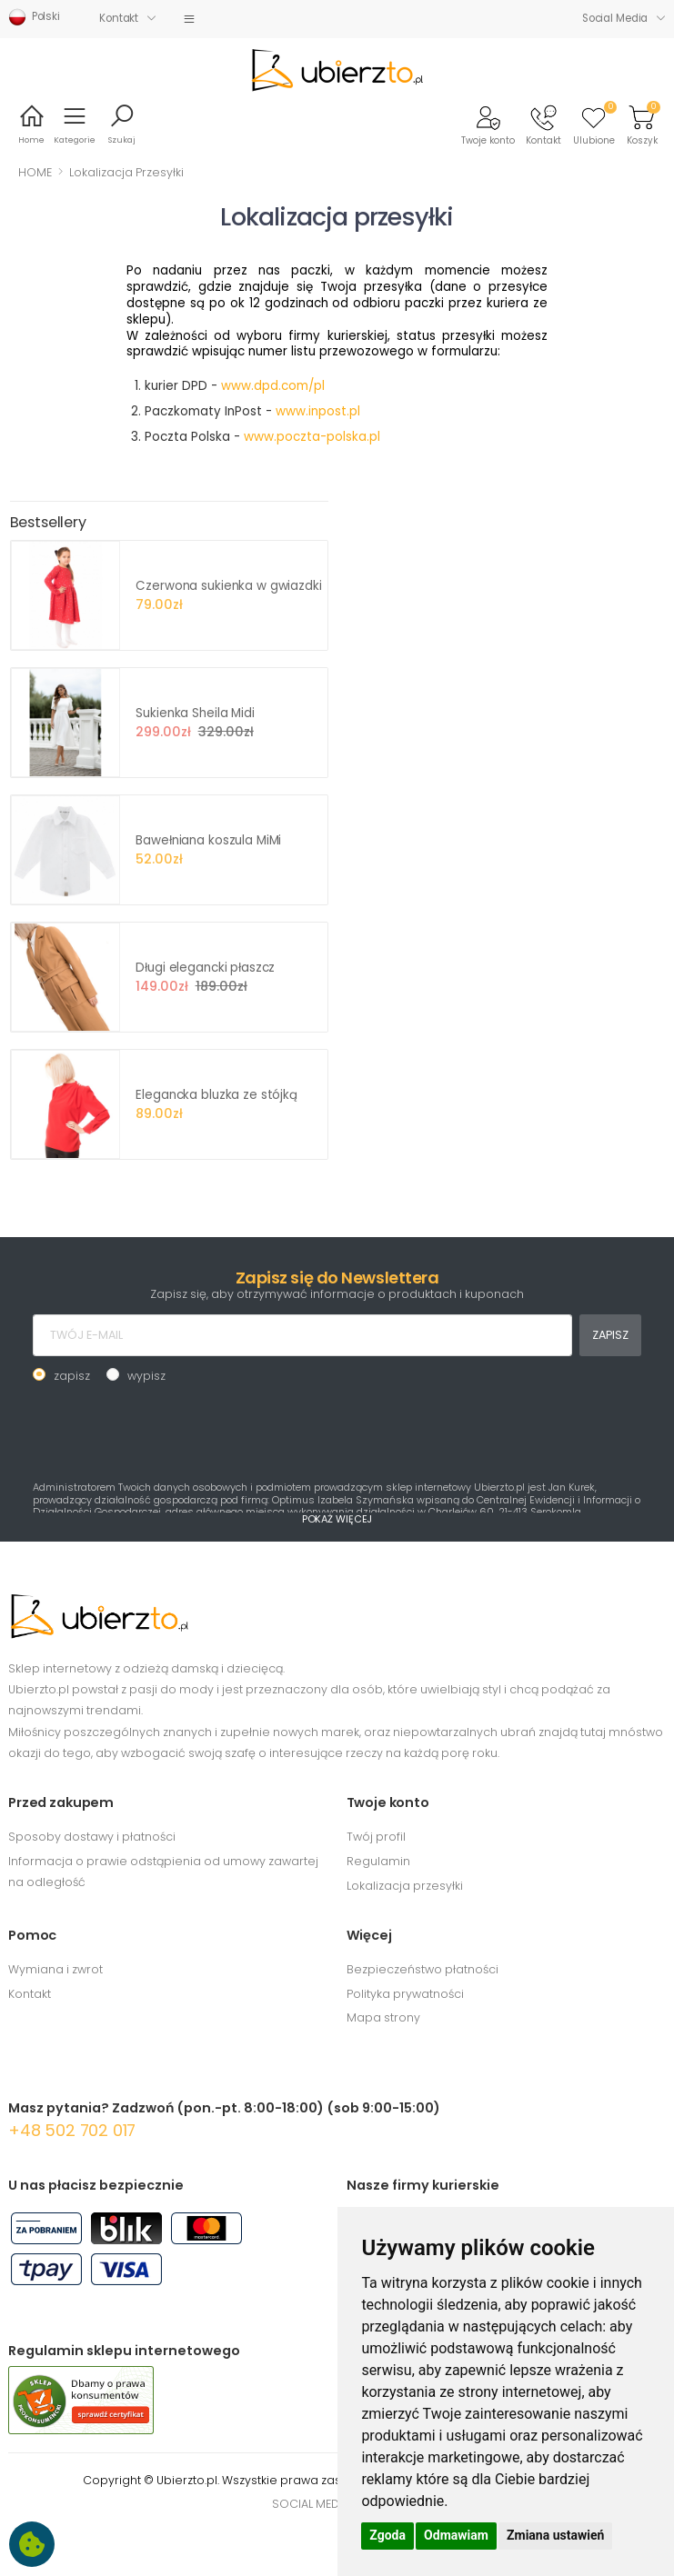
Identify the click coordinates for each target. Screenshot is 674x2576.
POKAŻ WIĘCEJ (337, 1519)
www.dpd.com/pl (273, 385)
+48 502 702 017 (72, 2130)
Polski (34, 17)
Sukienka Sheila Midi (195, 713)
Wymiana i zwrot (55, 1969)
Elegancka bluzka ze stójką (216, 1094)
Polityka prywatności (405, 1994)
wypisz (146, 1375)
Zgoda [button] (387, 2535)
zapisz (72, 1375)
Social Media (615, 18)
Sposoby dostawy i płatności (92, 1836)
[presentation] (171, 1429)
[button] (488, 123)
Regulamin (378, 1861)
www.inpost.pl (318, 411)
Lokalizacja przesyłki (405, 1885)
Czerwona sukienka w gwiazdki (228, 585)
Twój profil (376, 1836)
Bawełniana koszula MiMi (208, 840)
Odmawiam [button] (456, 2535)
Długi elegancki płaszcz (205, 967)
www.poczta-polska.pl (312, 436)
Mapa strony (383, 2017)
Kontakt (118, 18)
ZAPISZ (610, 1335)
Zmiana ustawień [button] (555, 2535)
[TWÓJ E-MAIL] (302, 1335)
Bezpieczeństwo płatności (422, 1969)
